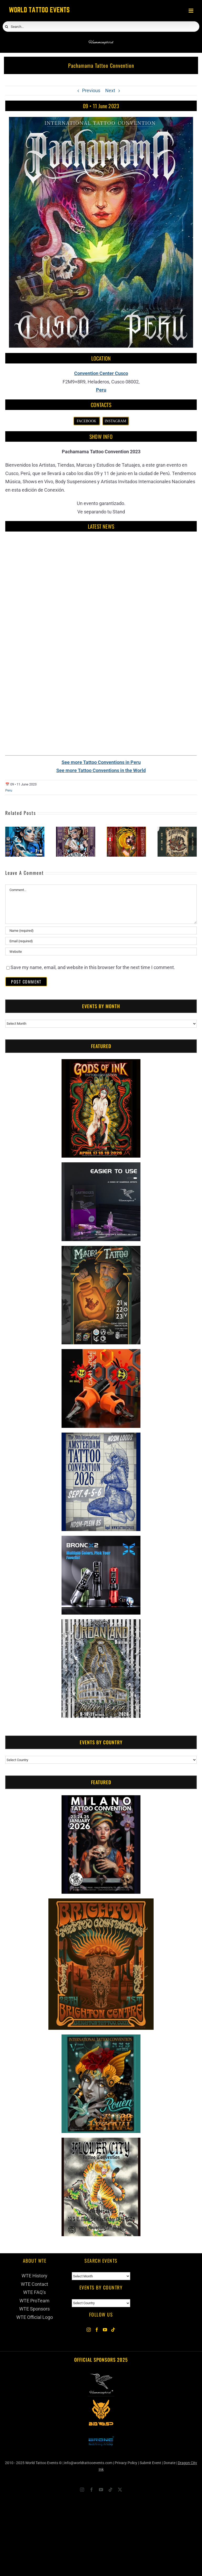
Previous (91, 90)
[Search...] (101, 26)
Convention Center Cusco (101, 373)
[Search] (7, 27)
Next (110, 90)
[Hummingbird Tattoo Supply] (101, 2374)
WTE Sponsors (34, 2309)
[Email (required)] (101, 941)
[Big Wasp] (101, 1353)
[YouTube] (105, 2330)
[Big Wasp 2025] (101, 2403)
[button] (9, 842)
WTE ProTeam (34, 2300)
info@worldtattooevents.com (88, 2463)
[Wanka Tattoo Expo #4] (75, 829)
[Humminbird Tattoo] (101, 1166)
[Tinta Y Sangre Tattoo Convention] (126, 829)
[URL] (101, 951)
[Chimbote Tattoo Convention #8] (24, 829)
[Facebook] (97, 2330)
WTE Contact (34, 2284)
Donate (169, 2463)
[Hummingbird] (101, 37)
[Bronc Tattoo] (101, 1540)
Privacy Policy (126, 2463)
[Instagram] (89, 2330)
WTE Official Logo (34, 2317)
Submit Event (150, 2463)
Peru (101, 390)
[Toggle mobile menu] (191, 10)
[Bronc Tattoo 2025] (101, 2431)
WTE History (34, 2275)
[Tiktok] (113, 2330)
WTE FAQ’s (34, 2292)
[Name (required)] (101, 930)
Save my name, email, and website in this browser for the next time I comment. (93, 967)
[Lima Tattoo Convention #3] (177, 829)
